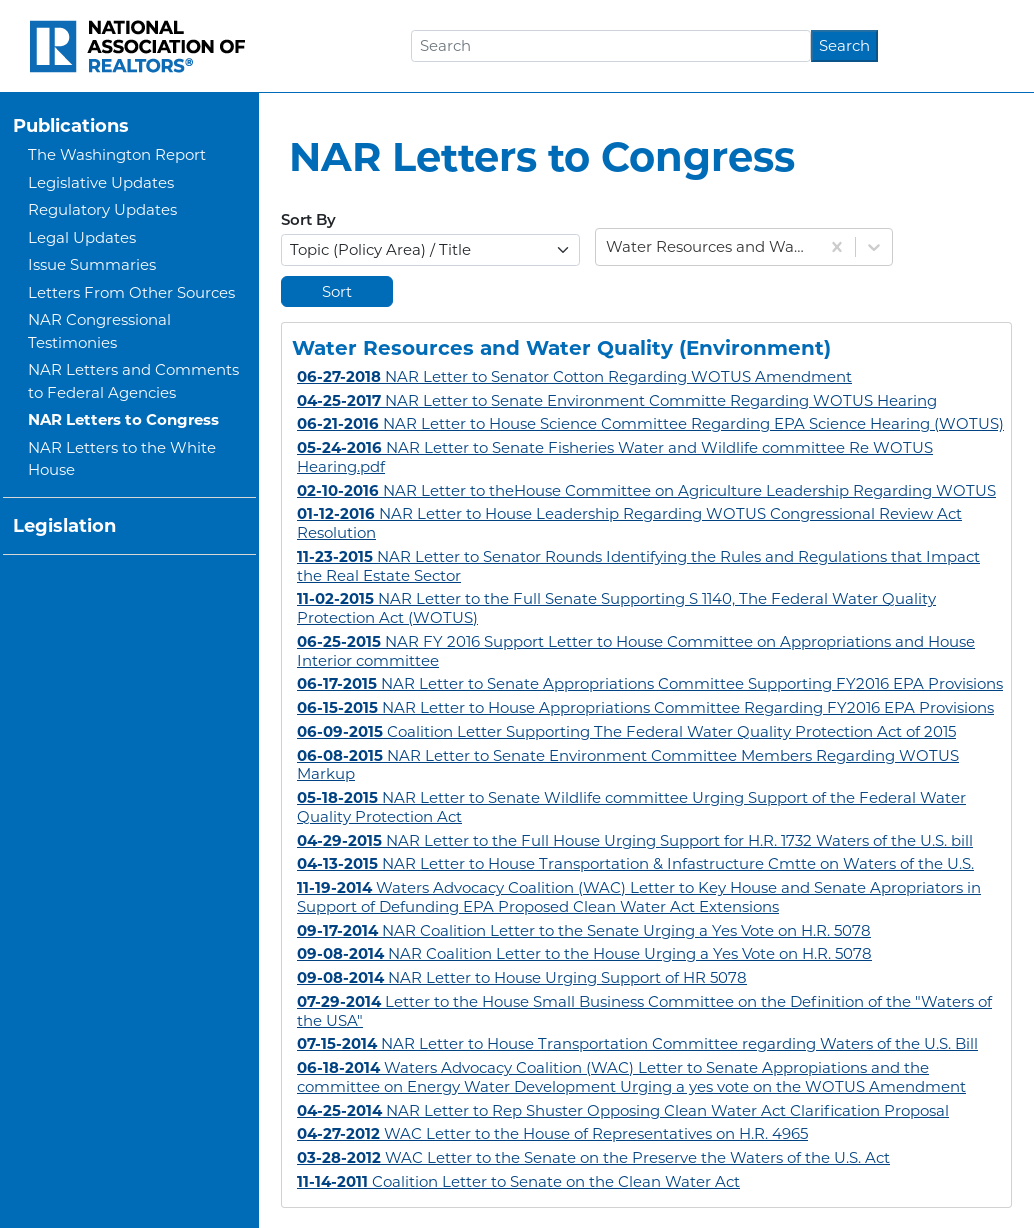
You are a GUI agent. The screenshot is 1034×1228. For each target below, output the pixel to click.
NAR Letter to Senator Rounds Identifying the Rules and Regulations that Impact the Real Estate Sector (638, 566)
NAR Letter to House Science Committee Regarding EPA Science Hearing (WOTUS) (650, 423)
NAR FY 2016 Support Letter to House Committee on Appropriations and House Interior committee (636, 651)
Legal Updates (82, 237)
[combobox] (608, 247)
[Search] (611, 46)
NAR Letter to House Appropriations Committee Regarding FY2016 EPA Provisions (645, 707)
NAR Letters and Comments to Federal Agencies (133, 381)
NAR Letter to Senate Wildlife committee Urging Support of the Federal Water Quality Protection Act (631, 807)
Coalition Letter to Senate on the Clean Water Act (518, 1181)
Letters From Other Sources (131, 292)
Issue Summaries (92, 264)
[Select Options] (430, 250)
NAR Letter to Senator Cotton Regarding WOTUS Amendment (574, 376)
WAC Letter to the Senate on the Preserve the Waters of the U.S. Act (593, 1157)
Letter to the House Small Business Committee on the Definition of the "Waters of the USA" (644, 1011)
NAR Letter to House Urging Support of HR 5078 (522, 977)
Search (844, 45)
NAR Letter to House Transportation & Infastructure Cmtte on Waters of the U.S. (635, 863)
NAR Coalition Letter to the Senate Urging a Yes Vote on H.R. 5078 (584, 930)
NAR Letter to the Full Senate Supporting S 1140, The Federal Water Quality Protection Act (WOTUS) (616, 608)
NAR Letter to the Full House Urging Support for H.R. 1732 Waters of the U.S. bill (635, 840)
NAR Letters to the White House (122, 459)
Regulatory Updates (102, 209)
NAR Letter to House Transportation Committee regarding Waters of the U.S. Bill (637, 1043)
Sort (337, 291)
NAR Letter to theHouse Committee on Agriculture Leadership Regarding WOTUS (646, 490)
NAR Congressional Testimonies (99, 331)
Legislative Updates (101, 182)
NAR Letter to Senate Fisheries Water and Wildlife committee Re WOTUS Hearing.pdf (615, 457)
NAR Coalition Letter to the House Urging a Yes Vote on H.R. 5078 (584, 953)
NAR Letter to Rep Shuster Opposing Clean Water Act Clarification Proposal (623, 1110)
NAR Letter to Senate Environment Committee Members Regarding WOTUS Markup (628, 765)
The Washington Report (117, 154)
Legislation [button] (64, 526)
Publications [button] (71, 126)
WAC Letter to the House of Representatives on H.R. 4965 (552, 1133)
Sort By (308, 221)
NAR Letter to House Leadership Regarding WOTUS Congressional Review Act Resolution (629, 523)
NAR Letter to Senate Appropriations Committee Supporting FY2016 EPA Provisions (650, 683)
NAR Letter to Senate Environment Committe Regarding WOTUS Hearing (617, 400)
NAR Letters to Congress (123, 419)
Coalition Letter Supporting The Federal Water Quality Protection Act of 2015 (626, 731)
